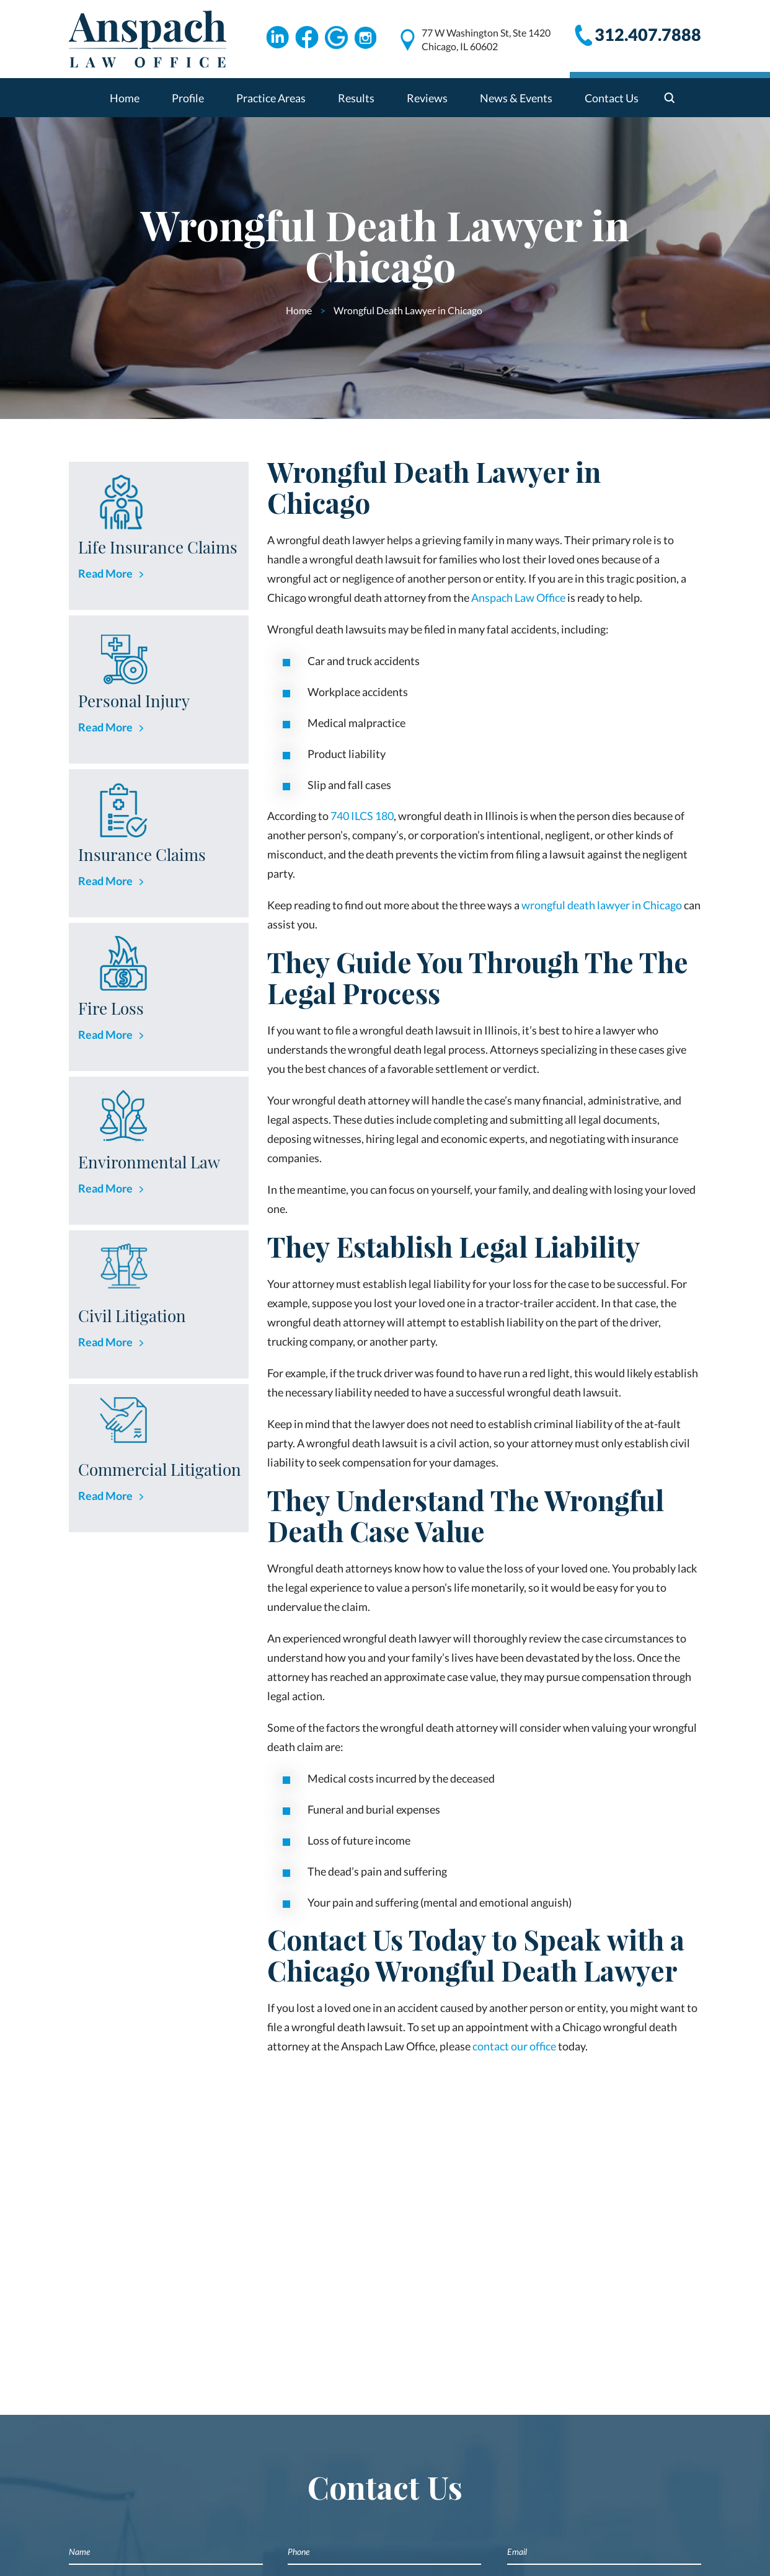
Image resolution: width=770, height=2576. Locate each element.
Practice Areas (271, 98)
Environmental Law (149, 1162)
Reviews (427, 98)
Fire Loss (111, 1008)
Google (336, 38)
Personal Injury (134, 701)
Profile (188, 98)
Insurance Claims (142, 854)
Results (356, 98)
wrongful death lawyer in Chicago (601, 905)
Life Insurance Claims (157, 547)
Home (124, 98)
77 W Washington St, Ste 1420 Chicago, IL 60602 (486, 39)
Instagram (366, 38)
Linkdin (277, 38)
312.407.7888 (648, 34)
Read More (105, 573)
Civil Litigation (132, 1315)
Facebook (307, 38)
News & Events (516, 98)
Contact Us (612, 98)
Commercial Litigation (159, 1469)
